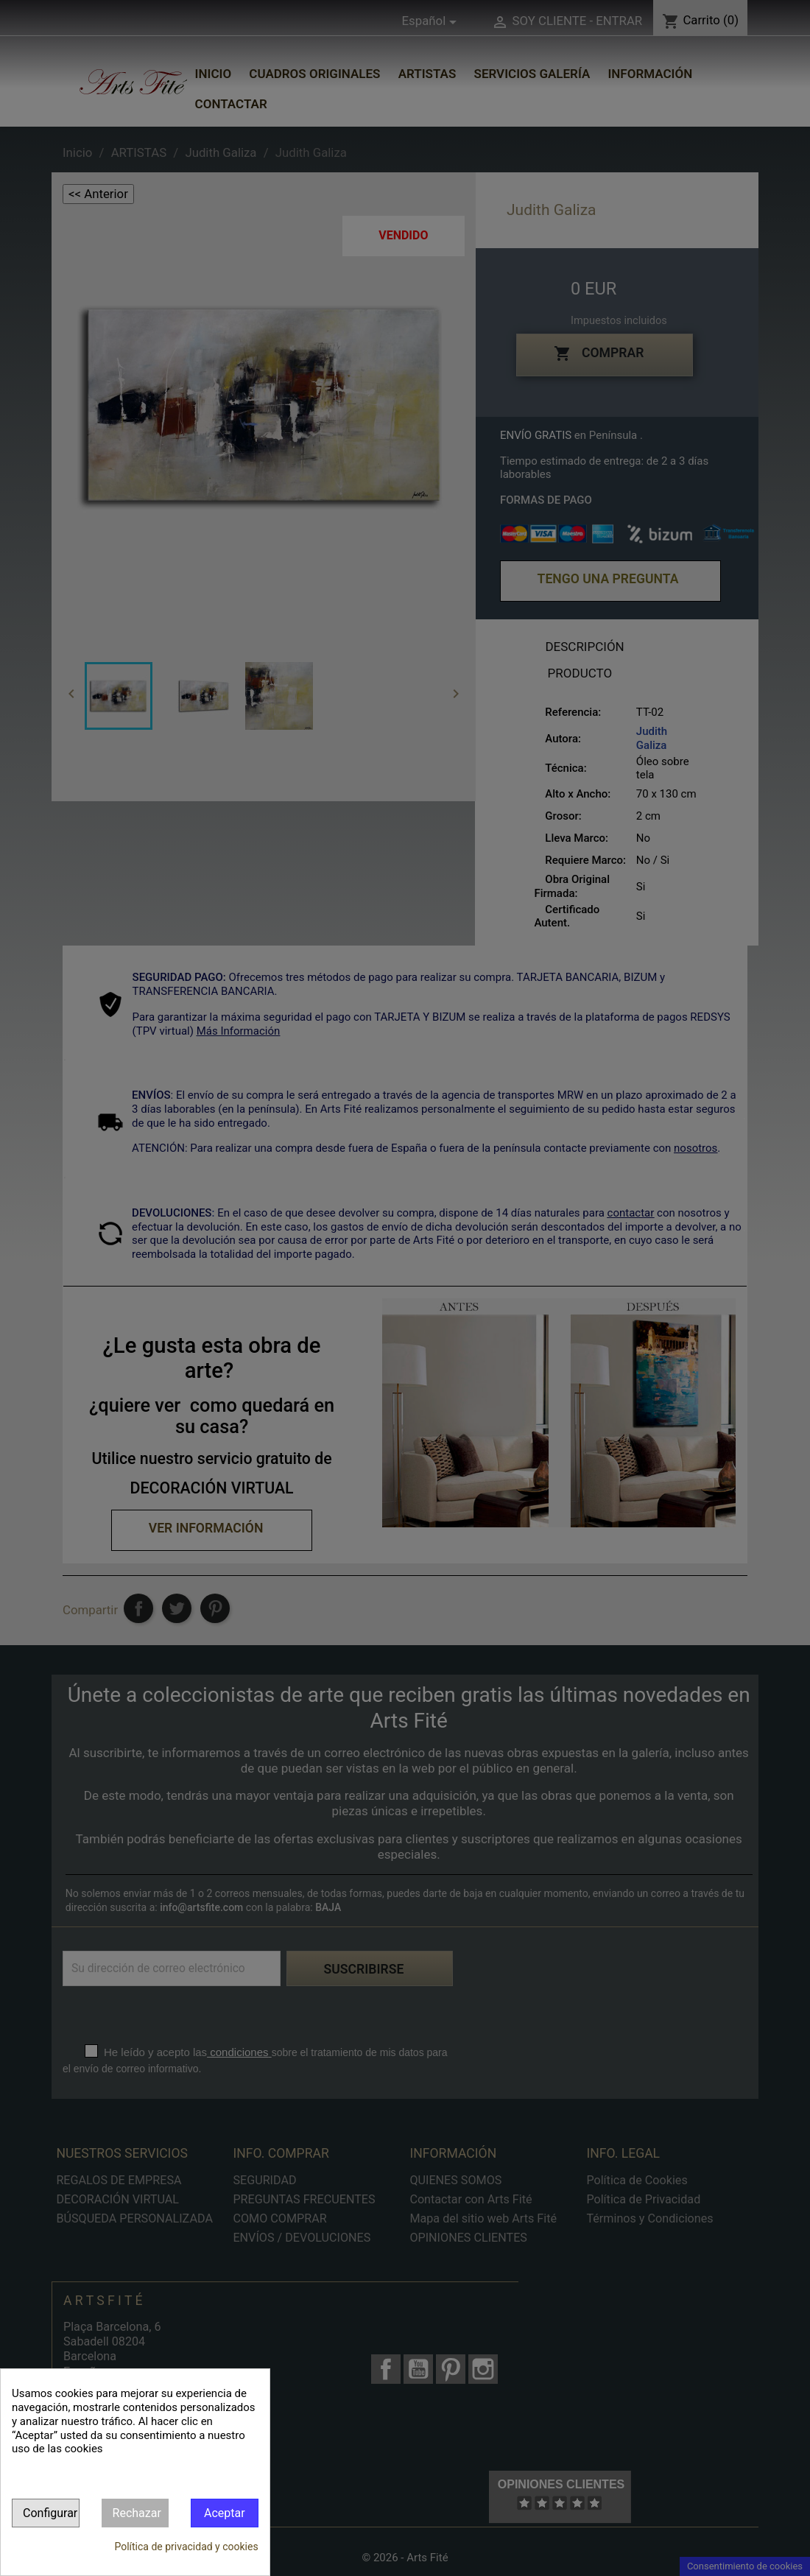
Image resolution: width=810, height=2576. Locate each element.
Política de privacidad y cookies (186, 2546)
